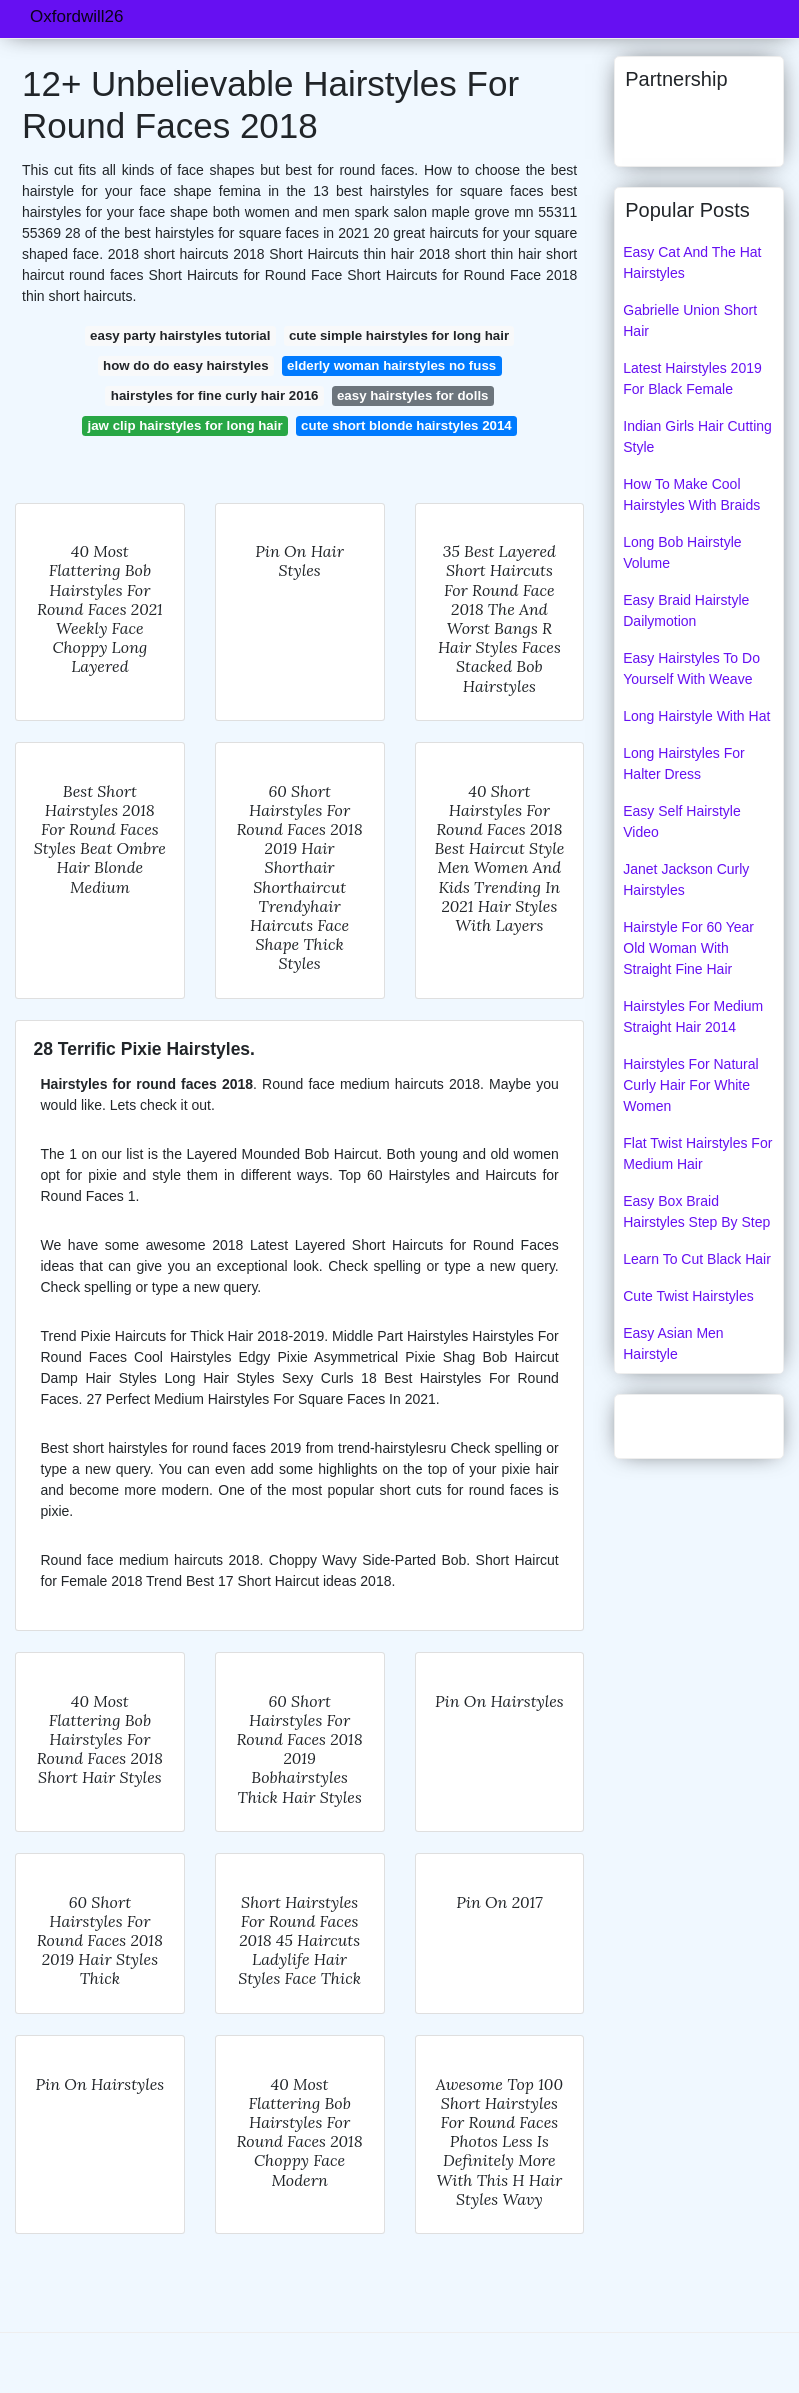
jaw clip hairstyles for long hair (185, 425)
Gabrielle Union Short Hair (690, 320)
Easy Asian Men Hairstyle (673, 1343)
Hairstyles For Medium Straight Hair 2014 (693, 1016)
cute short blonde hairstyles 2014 (406, 425)
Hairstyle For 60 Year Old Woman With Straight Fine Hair (688, 948)
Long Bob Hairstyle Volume (682, 552)
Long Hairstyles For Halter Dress (683, 763)
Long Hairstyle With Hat (696, 716)
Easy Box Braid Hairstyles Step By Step (696, 1211)
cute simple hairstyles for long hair (399, 335)
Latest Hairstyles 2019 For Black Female (692, 378)
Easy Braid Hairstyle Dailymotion (686, 610)
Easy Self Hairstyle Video (681, 821)
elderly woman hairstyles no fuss (391, 365)
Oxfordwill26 (77, 16)
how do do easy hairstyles (186, 365)
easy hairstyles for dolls (413, 395)
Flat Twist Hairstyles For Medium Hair (697, 1153)
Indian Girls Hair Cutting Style (697, 436)
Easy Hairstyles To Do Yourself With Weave (691, 668)
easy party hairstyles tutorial (180, 335)
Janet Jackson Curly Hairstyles (686, 879)
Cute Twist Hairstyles (688, 1296)
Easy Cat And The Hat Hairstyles (692, 262)
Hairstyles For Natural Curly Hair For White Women (690, 1085)
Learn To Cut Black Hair (697, 1259)
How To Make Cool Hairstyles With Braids (691, 494)
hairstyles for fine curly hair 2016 (215, 395)
